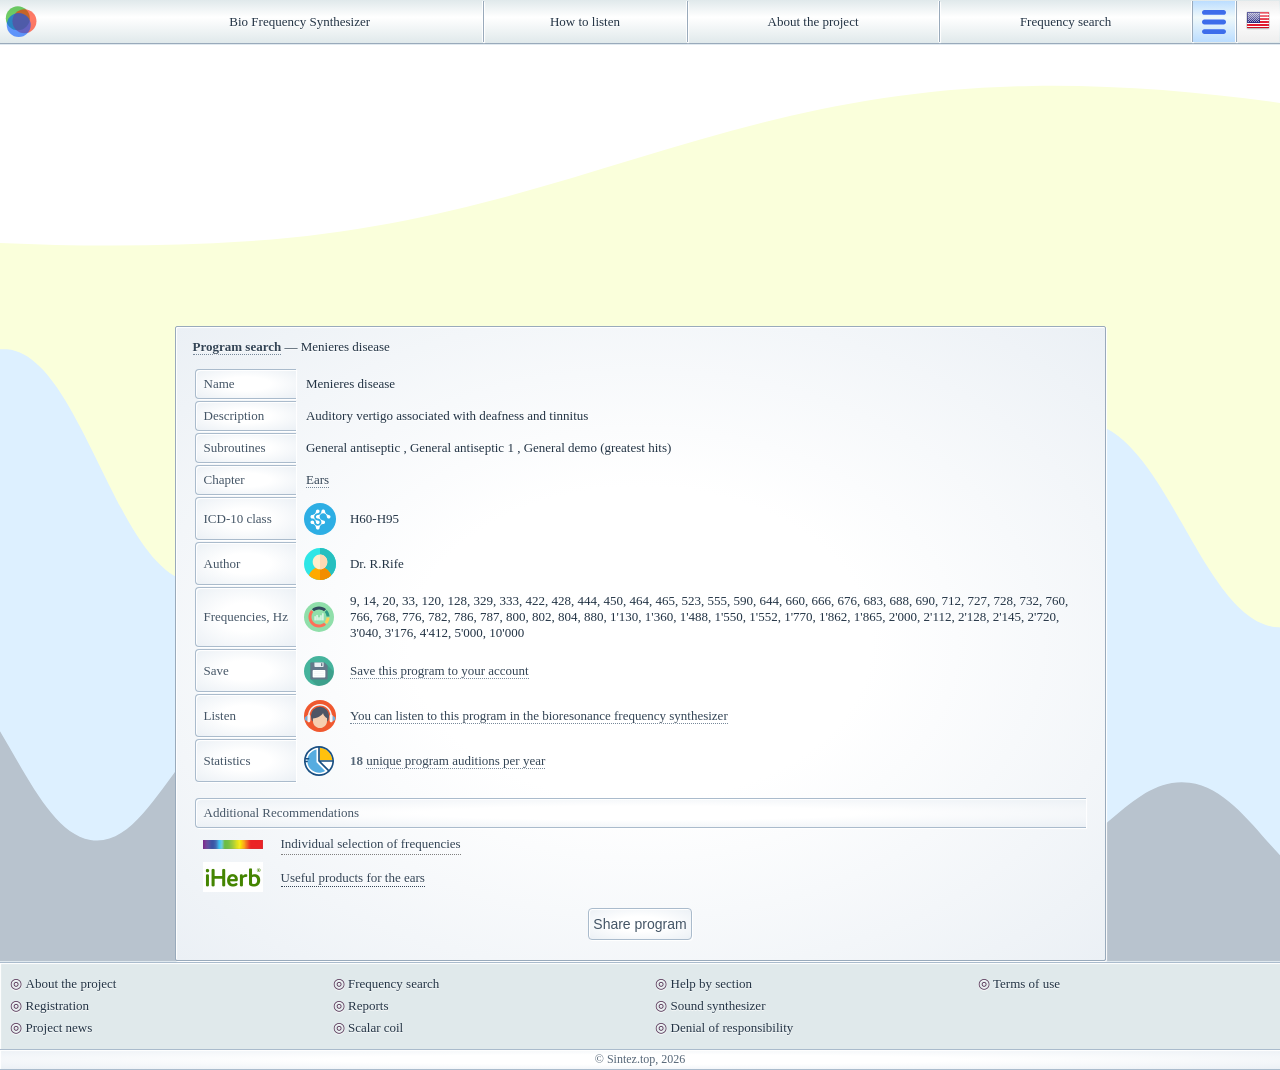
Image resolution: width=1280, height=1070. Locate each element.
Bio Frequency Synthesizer (299, 21)
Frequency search (1065, 21)
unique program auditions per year (455, 760)
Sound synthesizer (718, 1005)
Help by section (712, 983)
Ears (317, 479)
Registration (58, 1005)
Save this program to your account (439, 670)
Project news (59, 1027)
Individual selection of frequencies (371, 843)
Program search (237, 346)
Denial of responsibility (732, 1027)
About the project (813, 21)
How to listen (585, 21)
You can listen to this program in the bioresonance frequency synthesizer (539, 715)
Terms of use (1026, 983)
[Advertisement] (640, 185)
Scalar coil (375, 1027)
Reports (368, 1005)
